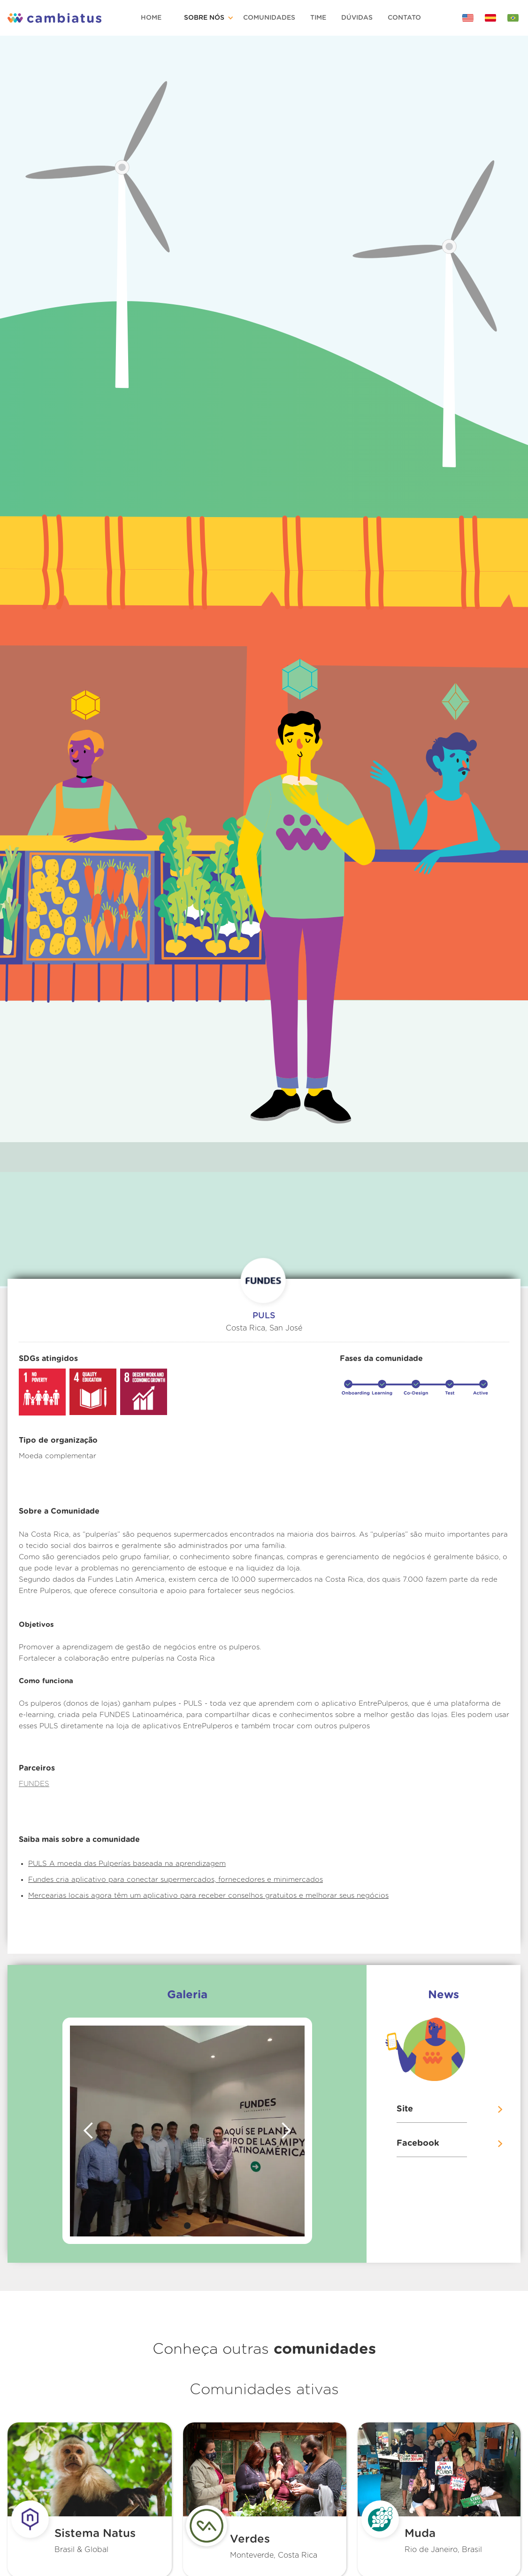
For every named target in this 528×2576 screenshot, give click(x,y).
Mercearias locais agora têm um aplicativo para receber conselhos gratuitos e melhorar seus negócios (208, 1895)
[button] (209, 18)
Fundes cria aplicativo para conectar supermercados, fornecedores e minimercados (175, 1879)
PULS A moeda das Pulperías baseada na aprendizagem (127, 1863)
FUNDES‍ (34, 1783)
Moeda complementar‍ (57, 1456)
